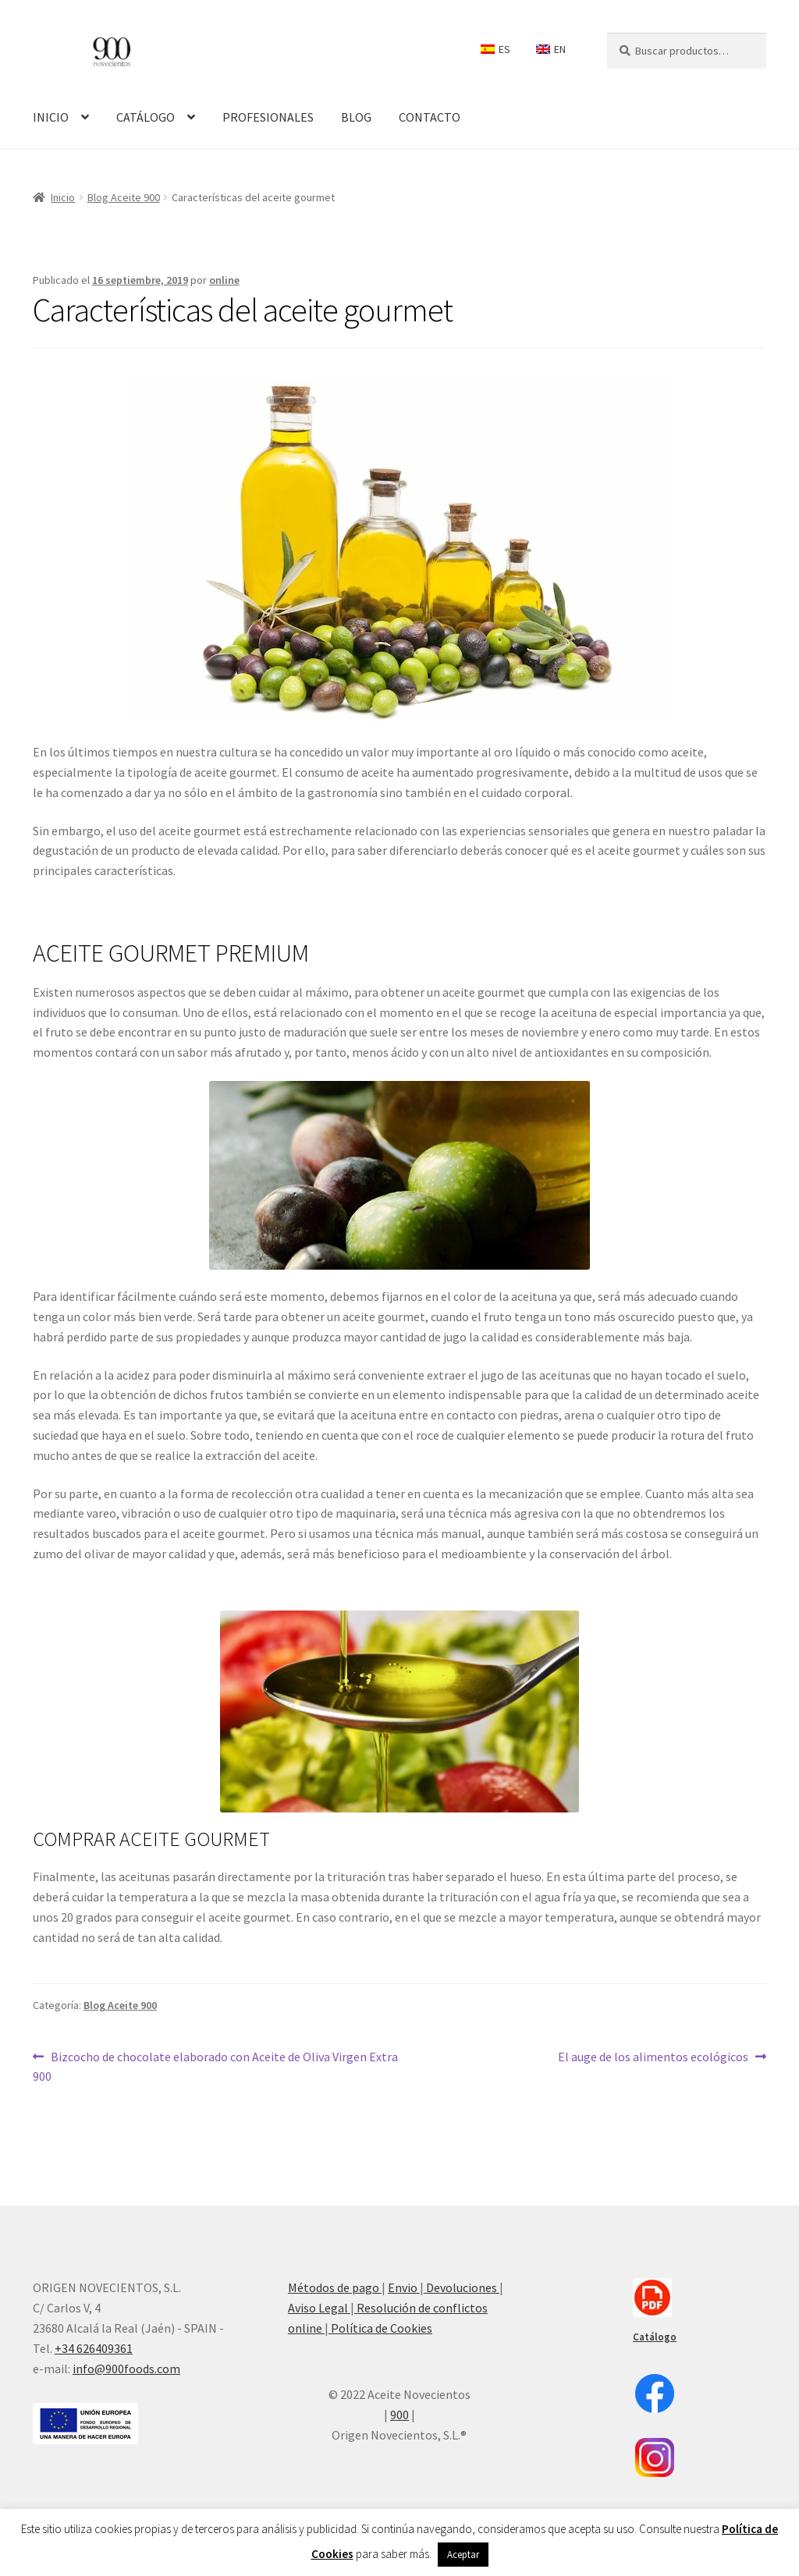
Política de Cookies (380, 2328)
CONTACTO (429, 117)
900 (399, 2414)
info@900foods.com (126, 2368)
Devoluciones (461, 2287)
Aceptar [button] (463, 2554)
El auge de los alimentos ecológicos (653, 2055)
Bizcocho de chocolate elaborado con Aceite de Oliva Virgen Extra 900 (215, 2066)
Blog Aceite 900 (123, 197)
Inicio (63, 197)
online (224, 280)
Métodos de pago (335, 2287)
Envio (404, 2287)
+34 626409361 (94, 2348)
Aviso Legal (319, 2308)
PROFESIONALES (268, 117)
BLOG (356, 117)
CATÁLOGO (145, 117)
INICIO (51, 117)
